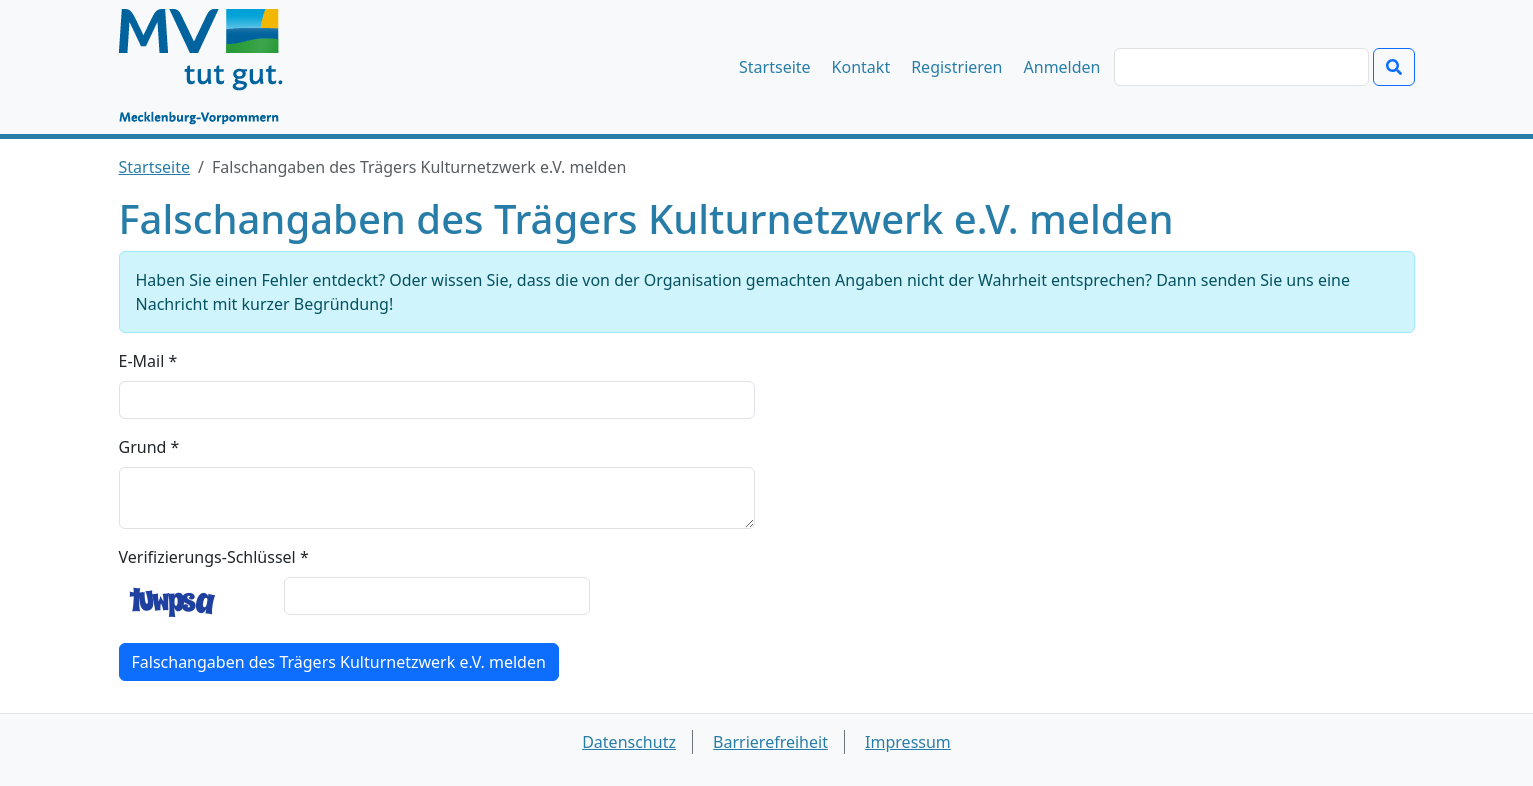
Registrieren (956, 67)
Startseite (775, 67)
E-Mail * (148, 361)
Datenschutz (629, 742)
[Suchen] (1241, 67)
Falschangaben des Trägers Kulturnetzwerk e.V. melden (339, 662)
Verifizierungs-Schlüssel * (214, 557)
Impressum (908, 742)
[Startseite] (210, 67)
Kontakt (861, 67)
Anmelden (1062, 67)
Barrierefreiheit (770, 742)
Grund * (149, 447)
